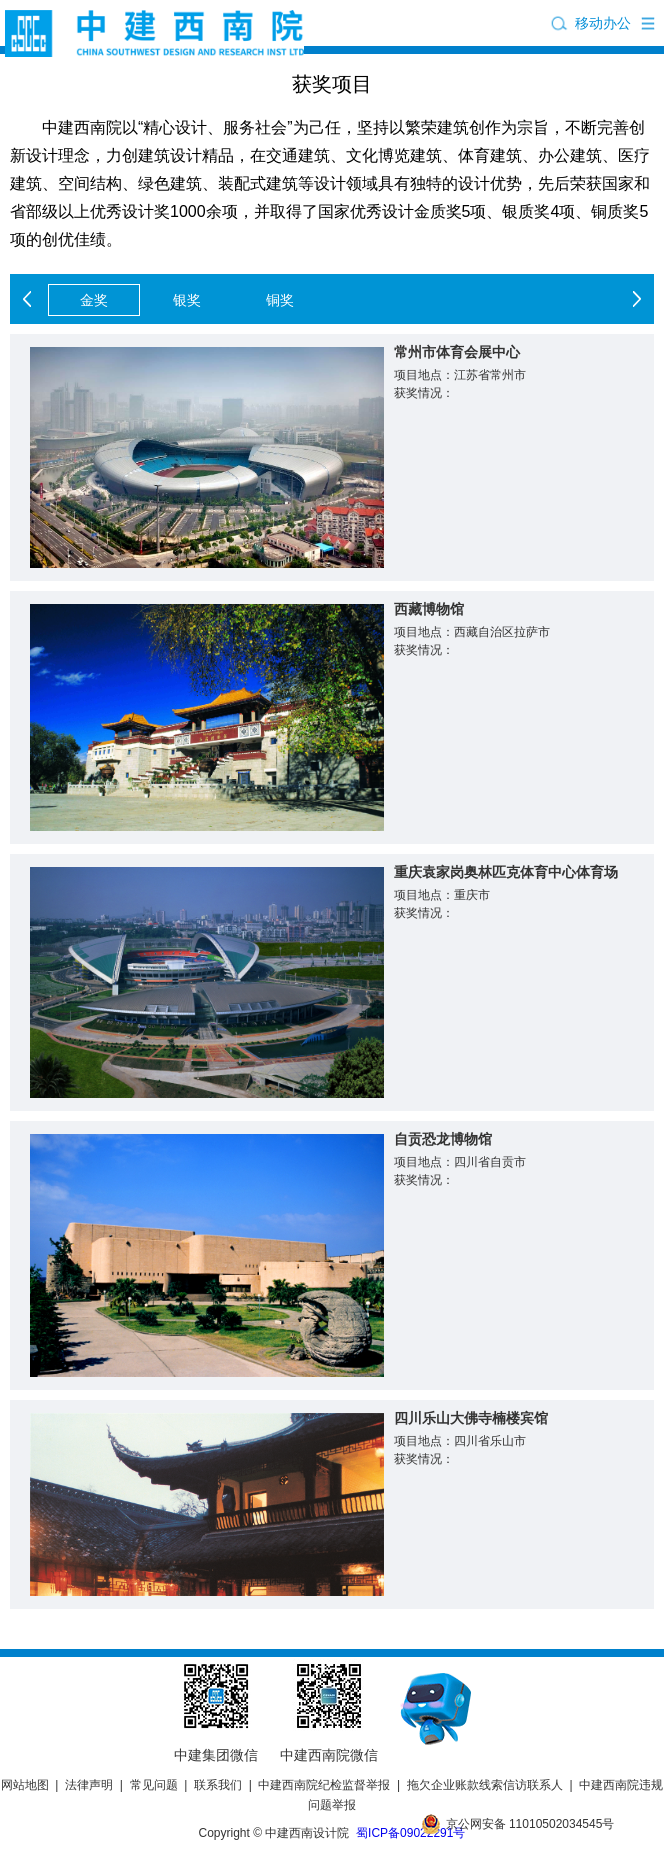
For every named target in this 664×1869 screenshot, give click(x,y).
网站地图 (25, 1785)
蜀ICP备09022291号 (410, 1833)
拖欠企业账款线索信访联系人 (485, 1785)
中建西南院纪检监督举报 (324, 1785)
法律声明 (89, 1785)
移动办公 (603, 23)
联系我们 (218, 1785)
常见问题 (154, 1785)
